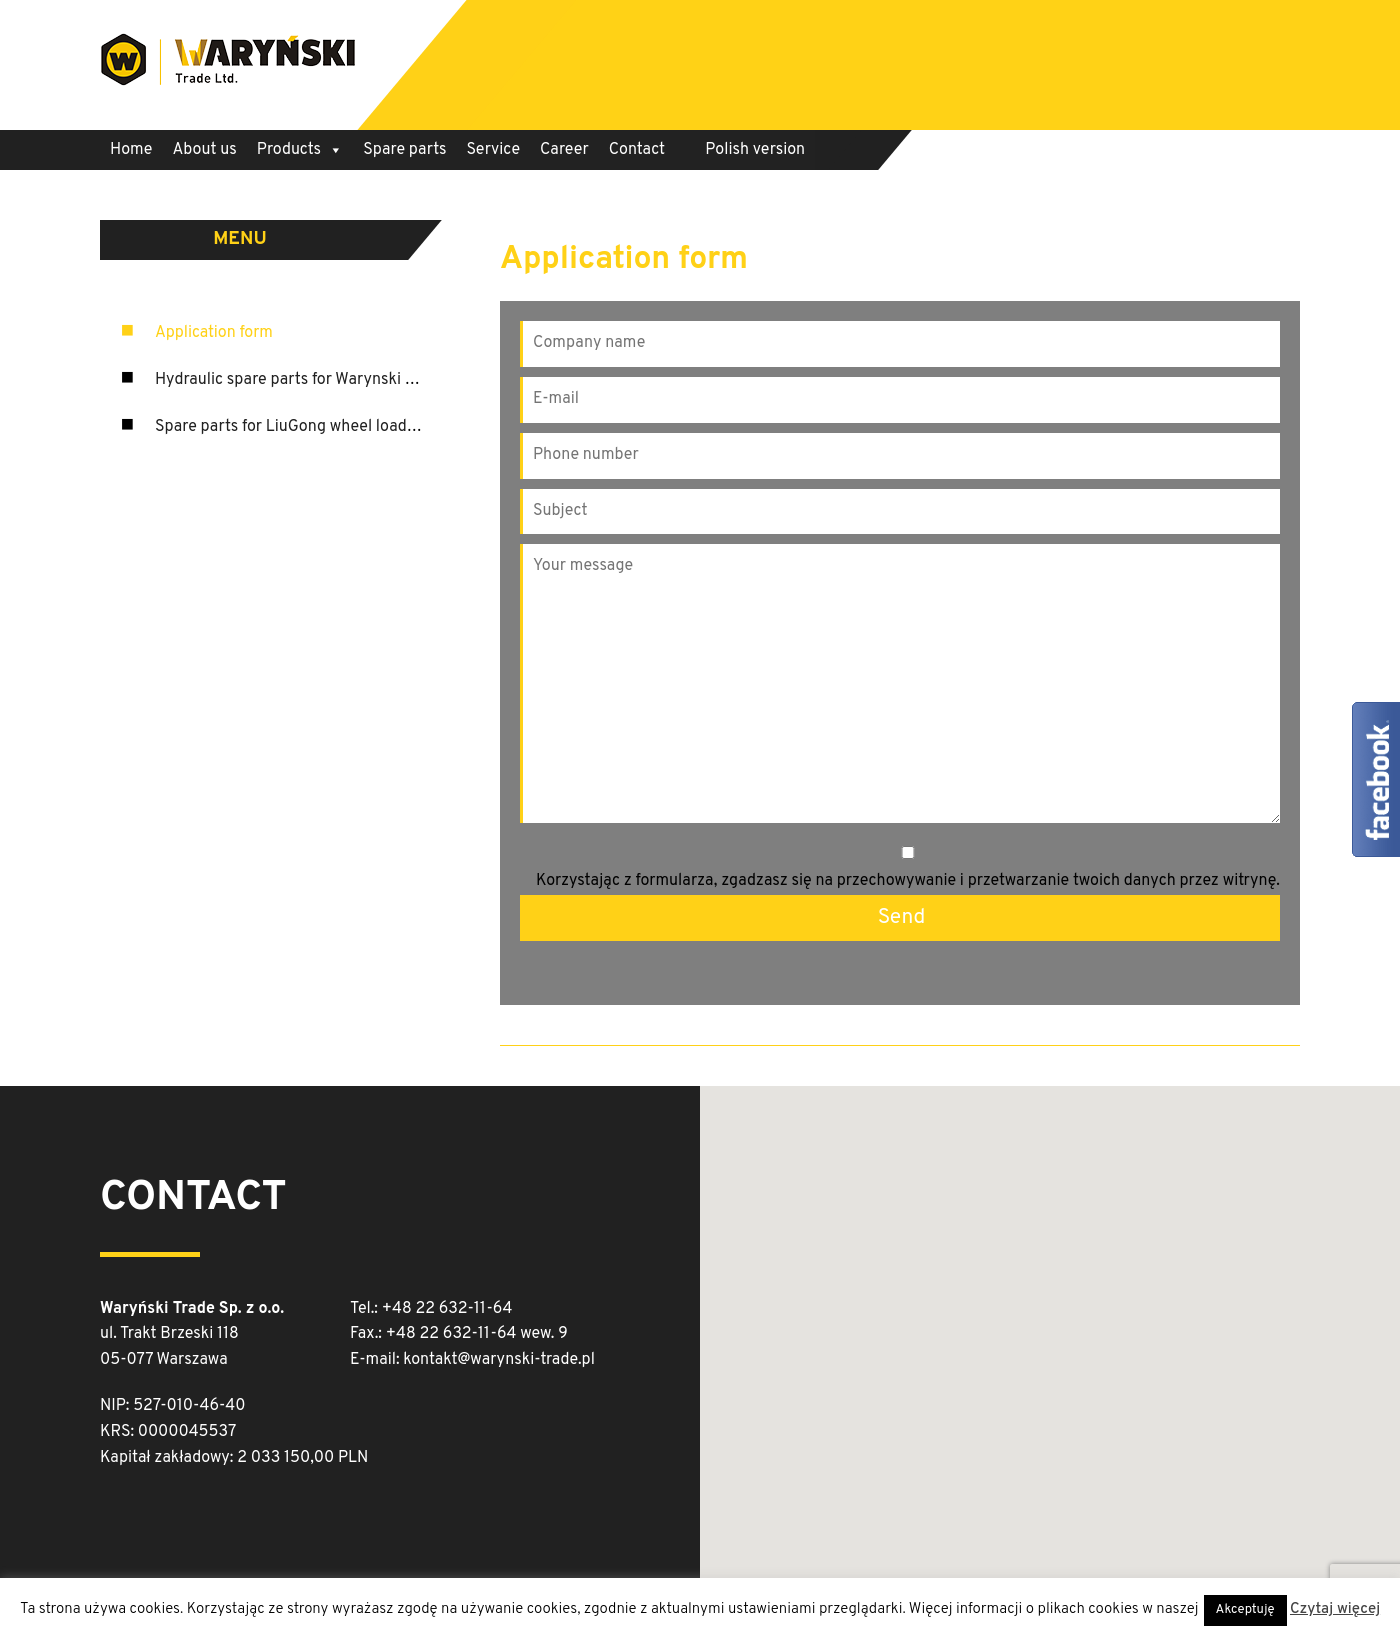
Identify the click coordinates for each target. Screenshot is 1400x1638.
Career (564, 150)
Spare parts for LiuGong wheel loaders (292, 427)
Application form (214, 333)
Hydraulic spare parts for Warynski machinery (318, 380)
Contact (637, 150)
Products (300, 150)
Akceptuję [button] (1245, 1610)
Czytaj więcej (1335, 1609)
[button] (1073, 1323)
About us (204, 150)
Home (131, 150)
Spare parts (404, 150)
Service (493, 150)
